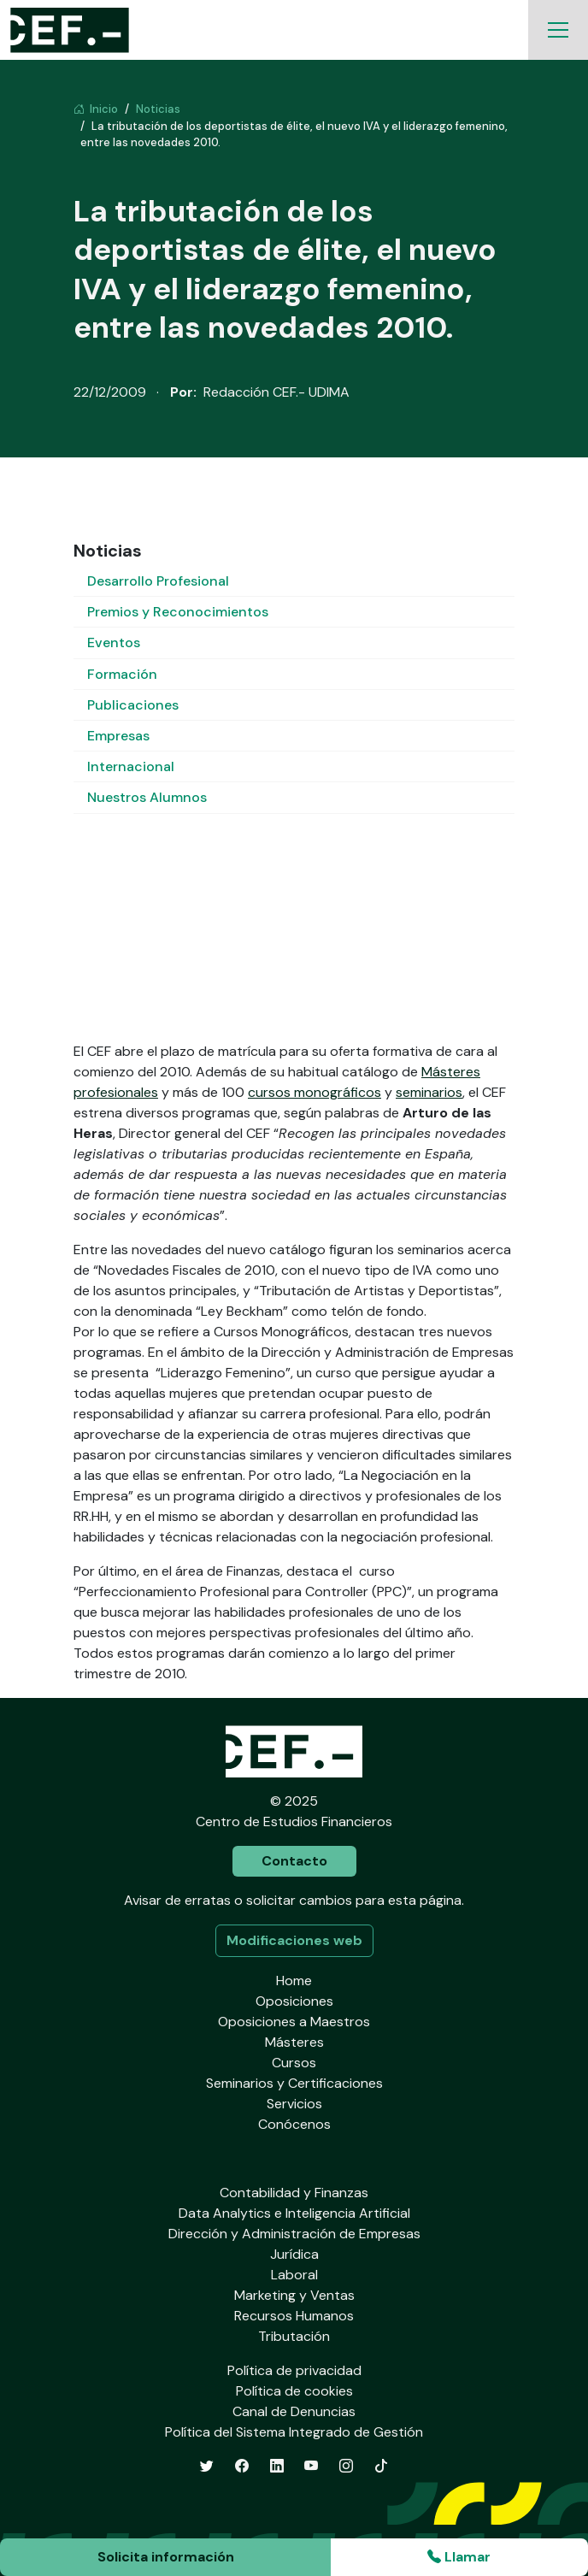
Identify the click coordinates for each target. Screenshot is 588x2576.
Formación (122, 674)
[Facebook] (242, 2466)
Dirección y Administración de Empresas (294, 2234)
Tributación (294, 2336)
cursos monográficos (314, 1092)
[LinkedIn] (277, 2466)
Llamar (459, 2557)
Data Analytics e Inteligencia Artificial (294, 2213)
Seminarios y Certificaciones (294, 2083)
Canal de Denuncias (294, 2411)
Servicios (294, 2104)
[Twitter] (207, 2466)
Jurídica (294, 2254)
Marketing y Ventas (294, 2295)
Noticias (158, 109)
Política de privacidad (294, 2370)
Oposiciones (294, 2001)
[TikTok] (381, 2466)
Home (294, 1980)
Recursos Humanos (294, 2316)
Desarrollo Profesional (158, 581)
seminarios (429, 1092)
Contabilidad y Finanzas (294, 2193)
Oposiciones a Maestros (294, 2022)
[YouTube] (311, 2466)
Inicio (96, 109)
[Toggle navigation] (558, 30)
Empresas (118, 736)
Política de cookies (294, 2391)
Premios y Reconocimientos (177, 612)
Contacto (294, 1861)
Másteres (294, 2042)
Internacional (130, 766)
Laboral (294, 2275)
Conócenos (294, 2124)
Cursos (294, 2063)
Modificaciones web (294, 1940)
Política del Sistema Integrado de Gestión (294, 2432)
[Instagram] (346, 2466)
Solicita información (165, 2557)
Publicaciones (133, 705)
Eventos (113, 642)
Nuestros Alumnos (147, 797)
